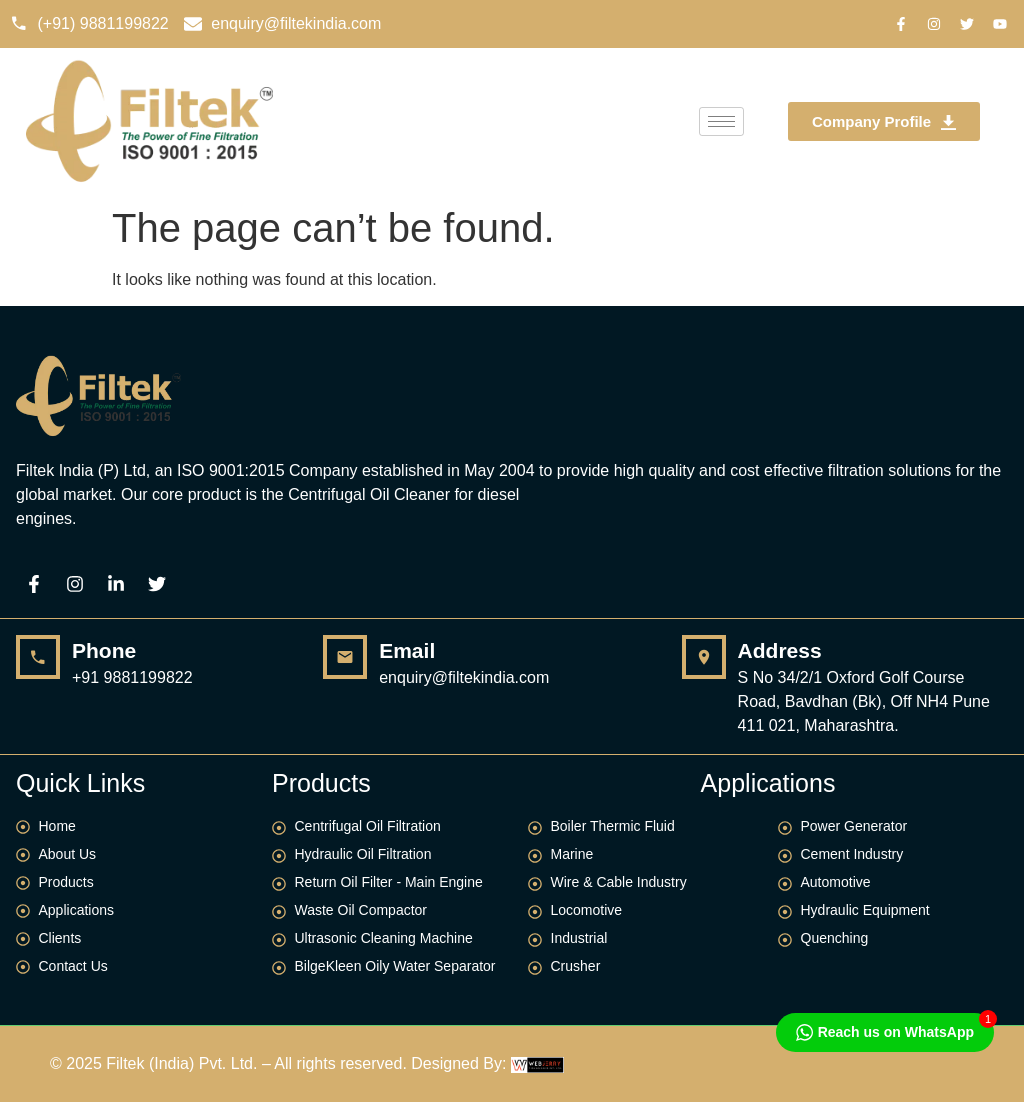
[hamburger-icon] (721, 121)
